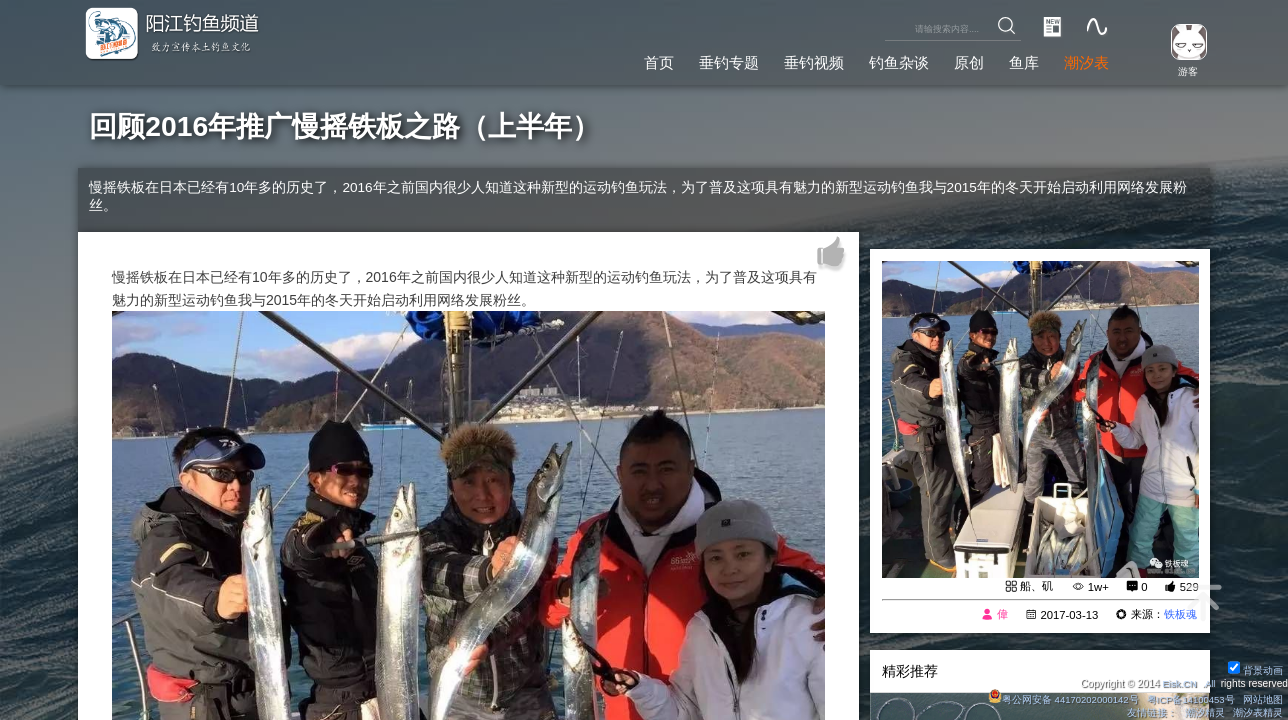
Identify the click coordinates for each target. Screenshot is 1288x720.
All (1209, 682)
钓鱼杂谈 (885, 60)
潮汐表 (1084, 60)
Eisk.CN (1177, 682)
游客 (1183, 69)
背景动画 (1255, 669)
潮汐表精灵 (1257, 712)
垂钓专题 (704, 60)
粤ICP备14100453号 (1188, 698)
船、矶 (1036, 587)
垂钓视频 (794, 60)
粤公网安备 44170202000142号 (1057, 698)
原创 (959, 60)
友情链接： (1150, 712)
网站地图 (1262, 698)
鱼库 (1018, 60)
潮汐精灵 (1204, 712)
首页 (629, 60)
